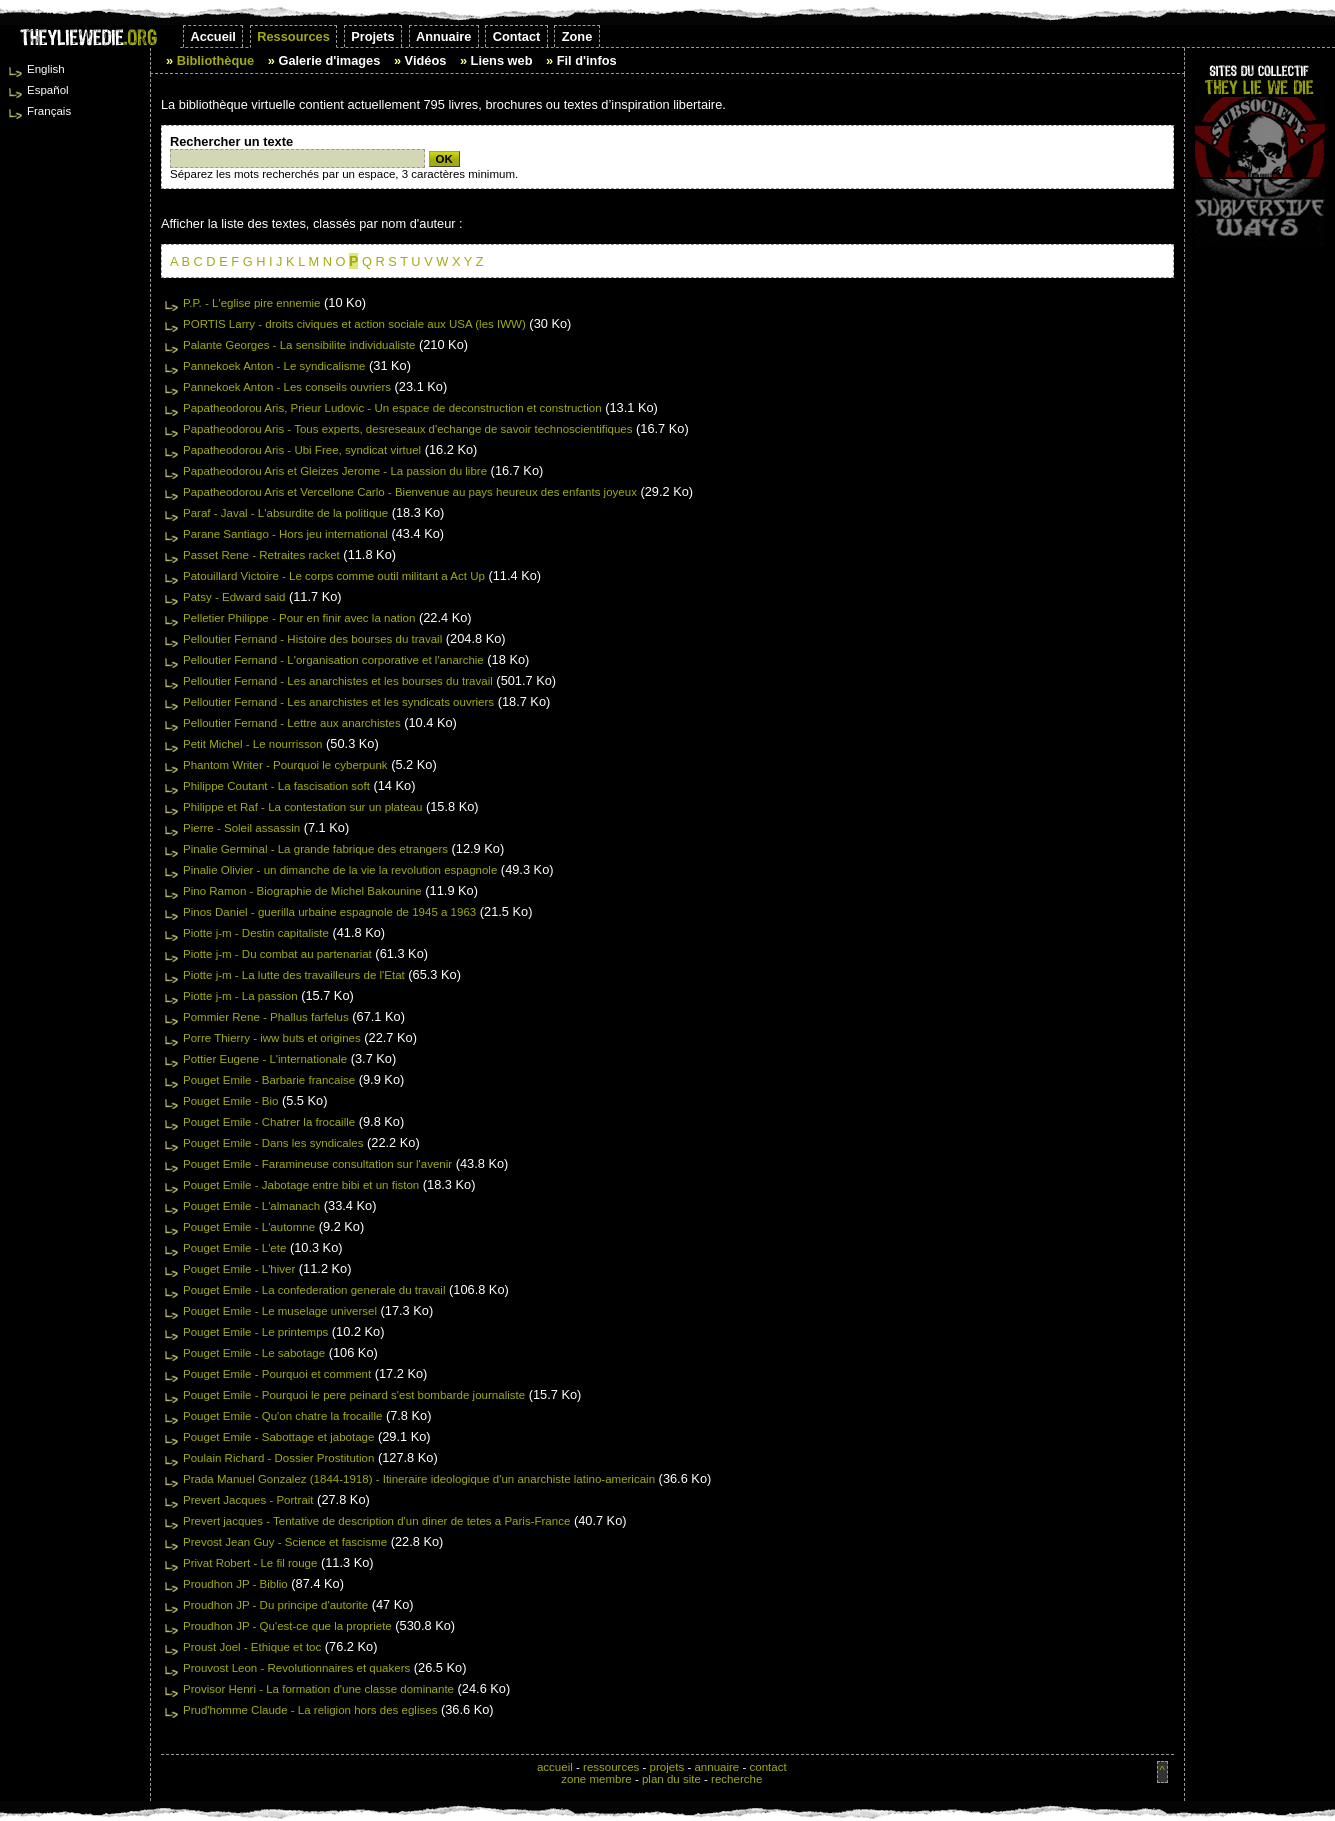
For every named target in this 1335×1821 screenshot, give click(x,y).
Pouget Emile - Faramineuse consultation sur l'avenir (317, 1164)
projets (667, 1767)
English (46, 69)
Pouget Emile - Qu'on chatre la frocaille (282, 1416)
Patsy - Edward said (234, 597)
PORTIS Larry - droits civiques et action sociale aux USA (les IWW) (354, 324)
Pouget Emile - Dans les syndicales (273, 1143)
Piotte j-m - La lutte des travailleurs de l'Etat (294, 975)
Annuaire (443, 36)
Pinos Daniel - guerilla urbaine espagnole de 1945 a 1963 (329, 912)
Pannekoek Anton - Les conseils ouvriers (287, 387)
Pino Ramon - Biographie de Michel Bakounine (302, 891)
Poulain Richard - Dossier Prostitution (278, 1458)
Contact (517, 36)
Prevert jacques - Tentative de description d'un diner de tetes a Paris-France (376, 1521)
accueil (555, 1767)
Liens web (502, 60)
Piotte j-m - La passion (240, 996)
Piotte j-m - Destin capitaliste (256, 933)
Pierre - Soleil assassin (241, 828)
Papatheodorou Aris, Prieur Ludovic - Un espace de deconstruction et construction (392, 408)
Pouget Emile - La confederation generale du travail (314, 1290)
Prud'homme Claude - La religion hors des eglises (310, 1710)
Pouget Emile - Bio (230, 1101)
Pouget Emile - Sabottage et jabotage (278, 1437)
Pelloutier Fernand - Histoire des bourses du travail (312, 639)
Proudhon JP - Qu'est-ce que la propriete (287, 1626)
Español (48, 90)
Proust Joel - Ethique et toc (252, 1647)
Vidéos (426, 60)
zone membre (596, 1779)
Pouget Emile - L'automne (249, 1227)
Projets (372, 36)
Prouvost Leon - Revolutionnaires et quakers (296, 1668)
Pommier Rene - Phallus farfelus (266, 1017)
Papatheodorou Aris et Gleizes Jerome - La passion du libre (335, 471)
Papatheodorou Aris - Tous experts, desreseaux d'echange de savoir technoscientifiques (407, 429)
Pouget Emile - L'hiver (239, 1269)
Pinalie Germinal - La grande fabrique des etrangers (315, 849)
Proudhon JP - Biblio (235, 1584)
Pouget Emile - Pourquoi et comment (277, 1374)
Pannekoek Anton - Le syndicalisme (274, 366)
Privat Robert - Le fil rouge (250, 1563)
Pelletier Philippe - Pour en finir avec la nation (299, 618)
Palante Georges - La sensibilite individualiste (299, 345)
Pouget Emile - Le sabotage (254, 1353)
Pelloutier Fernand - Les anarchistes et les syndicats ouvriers (338, 702)
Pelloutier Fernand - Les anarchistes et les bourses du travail (338, 681)
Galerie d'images (329, 60)
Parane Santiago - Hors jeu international (285, 534)
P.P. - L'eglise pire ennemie (252, 303)
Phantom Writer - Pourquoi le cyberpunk (285, 765)
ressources (611, 1767)
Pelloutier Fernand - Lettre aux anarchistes (292, 723)
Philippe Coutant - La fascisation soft (276, 786)
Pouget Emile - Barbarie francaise (269, 1080)
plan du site (671, 1779)
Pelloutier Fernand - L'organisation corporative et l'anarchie (333, 660)
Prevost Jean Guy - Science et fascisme (285, 1542)
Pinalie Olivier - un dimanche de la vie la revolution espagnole (340, 870)
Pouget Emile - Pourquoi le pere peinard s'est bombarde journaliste (354, 1395)
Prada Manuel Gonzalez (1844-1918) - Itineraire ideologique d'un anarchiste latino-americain (419, 1479)
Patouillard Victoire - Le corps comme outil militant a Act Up (334, 576)
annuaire (716, 1767)
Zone (577, 36)
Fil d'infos (587, 60)
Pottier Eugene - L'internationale (265, 1059)
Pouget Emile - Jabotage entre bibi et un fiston (301, 1185)
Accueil (213, 36)
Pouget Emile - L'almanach (251, 1206)
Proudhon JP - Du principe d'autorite (275, 1605)
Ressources (293, 36)
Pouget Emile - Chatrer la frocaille (269, 1122)
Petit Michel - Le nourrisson (253, 744)
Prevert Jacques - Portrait (248, 1500)
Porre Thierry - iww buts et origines (272, 1038)
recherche (736, 1779)
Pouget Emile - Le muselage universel (280, 1311)
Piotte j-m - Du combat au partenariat (277, 954)
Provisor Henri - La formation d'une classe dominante (318, 1689)
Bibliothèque (216, 60)
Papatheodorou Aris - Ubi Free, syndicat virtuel (302, 450)
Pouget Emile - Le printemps (255, 1332)
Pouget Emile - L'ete (234, 1248)
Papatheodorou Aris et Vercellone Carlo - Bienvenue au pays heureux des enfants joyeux (410, 492)
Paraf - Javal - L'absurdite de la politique (285, 513)
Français (49, 111)
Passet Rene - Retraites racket (261, 555)
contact (767, 1767)
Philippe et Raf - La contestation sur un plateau (302, 807)
